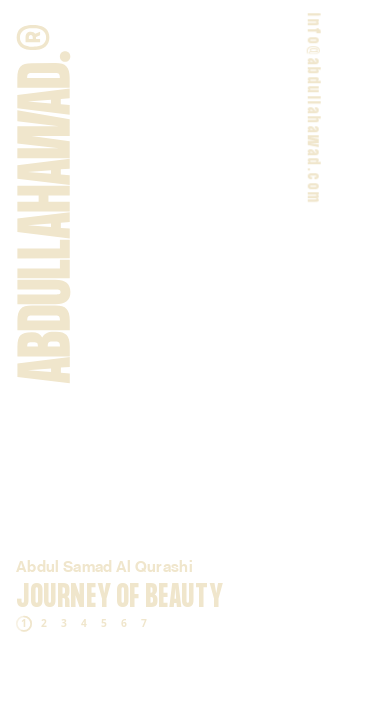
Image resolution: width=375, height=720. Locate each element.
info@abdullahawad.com (311, 108)
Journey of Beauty (119, 598)
